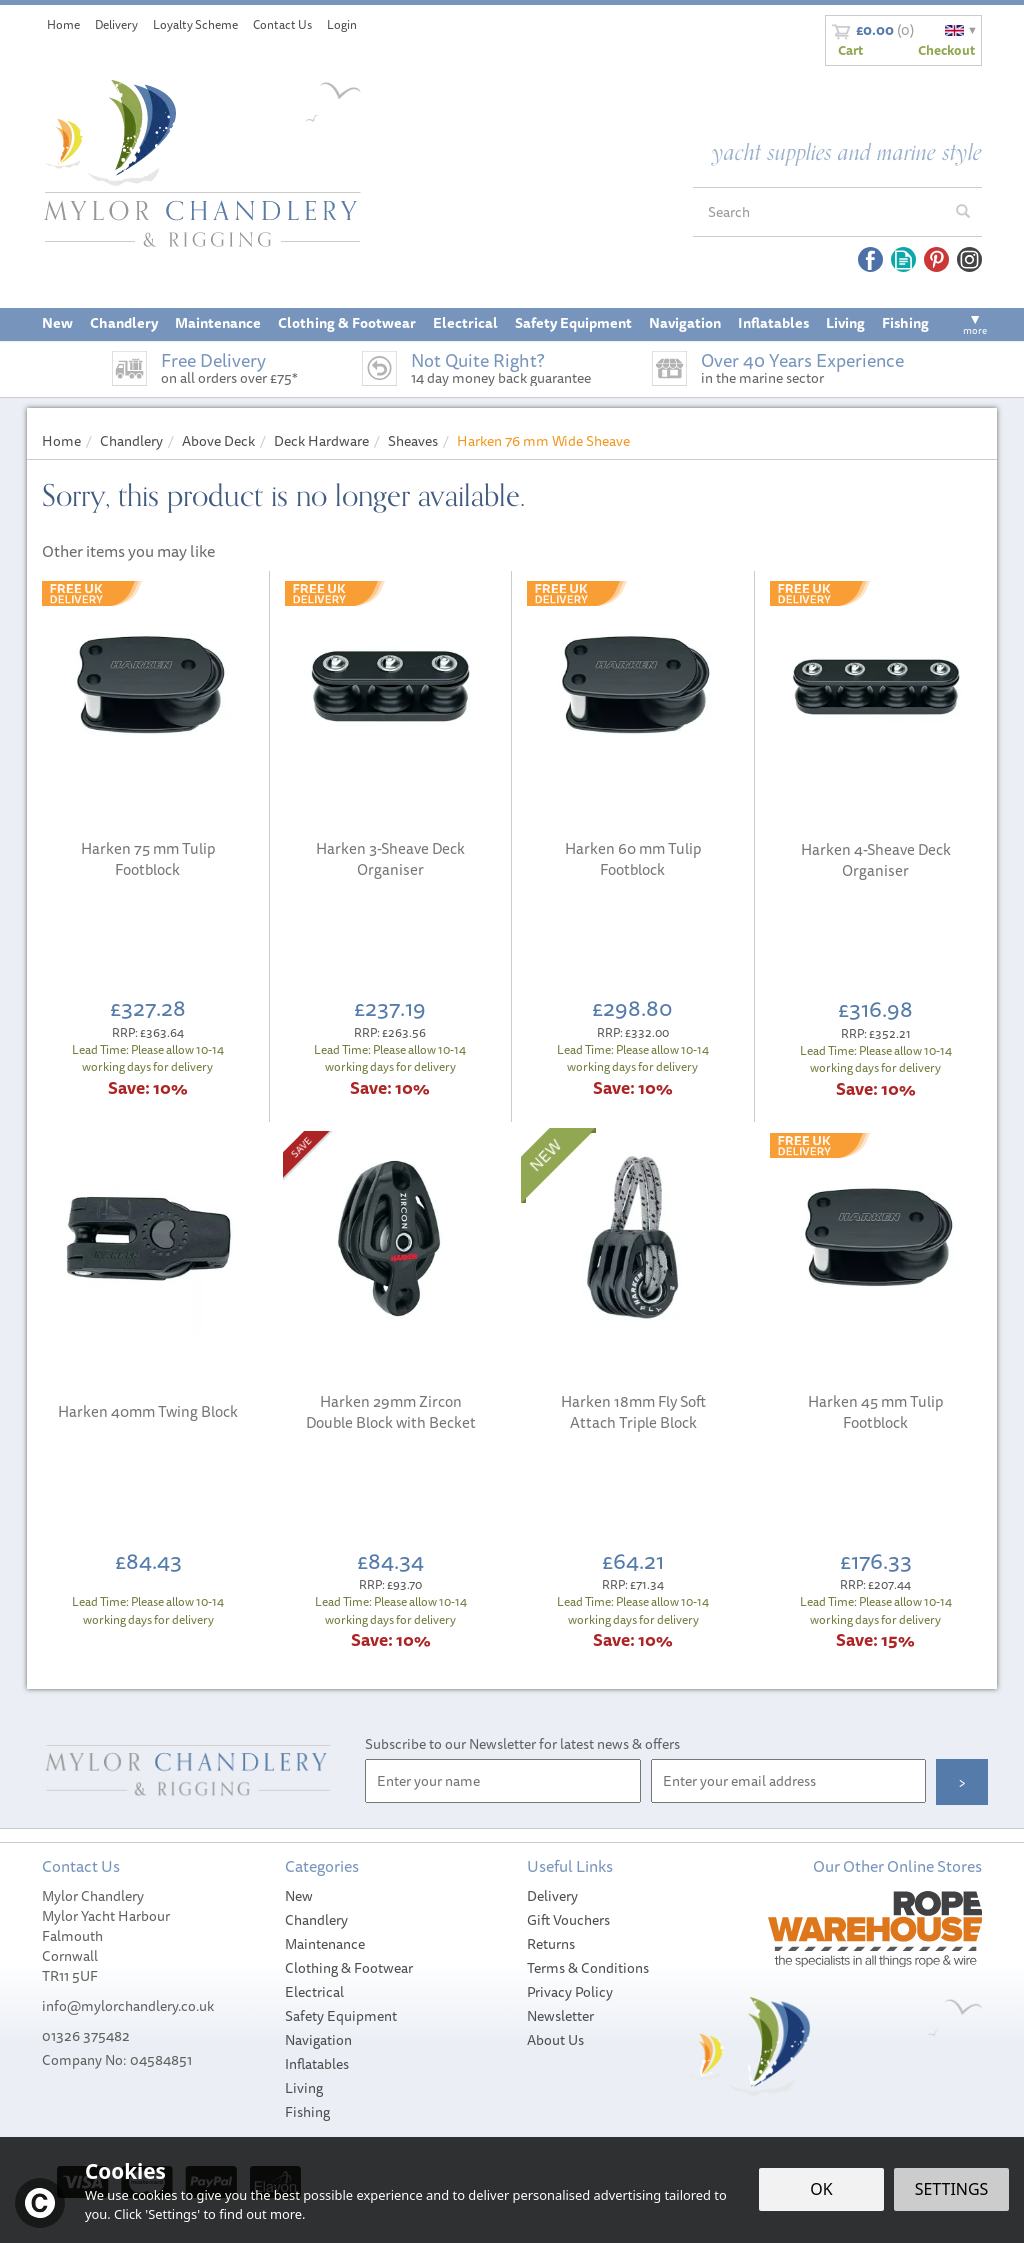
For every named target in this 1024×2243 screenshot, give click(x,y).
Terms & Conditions (588, 1968)
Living (304, 2088)
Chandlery (316, 1920)
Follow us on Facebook (870, 259)
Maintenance (325, 1944)
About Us (555, 2040)
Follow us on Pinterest (936, 259)
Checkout (946, 50)
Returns (551, 1944)
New (299, 1896)
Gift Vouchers (568, 1920)
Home (63, 24)
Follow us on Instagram (969, 259)
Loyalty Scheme (195, 24)
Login (342, 24)
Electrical (314, 1992)
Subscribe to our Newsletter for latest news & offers (522, 1744)
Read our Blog (903, 259)
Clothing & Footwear (349, 1968)
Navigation (318, 2040)
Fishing (307, 2112)
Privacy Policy (570, 1992)
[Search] (819, 212)
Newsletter (560, 2016)
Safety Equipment (341, 2016)
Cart (850, 50)
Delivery (552, 1896)
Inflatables (317, 2064)
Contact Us (282, 24)
